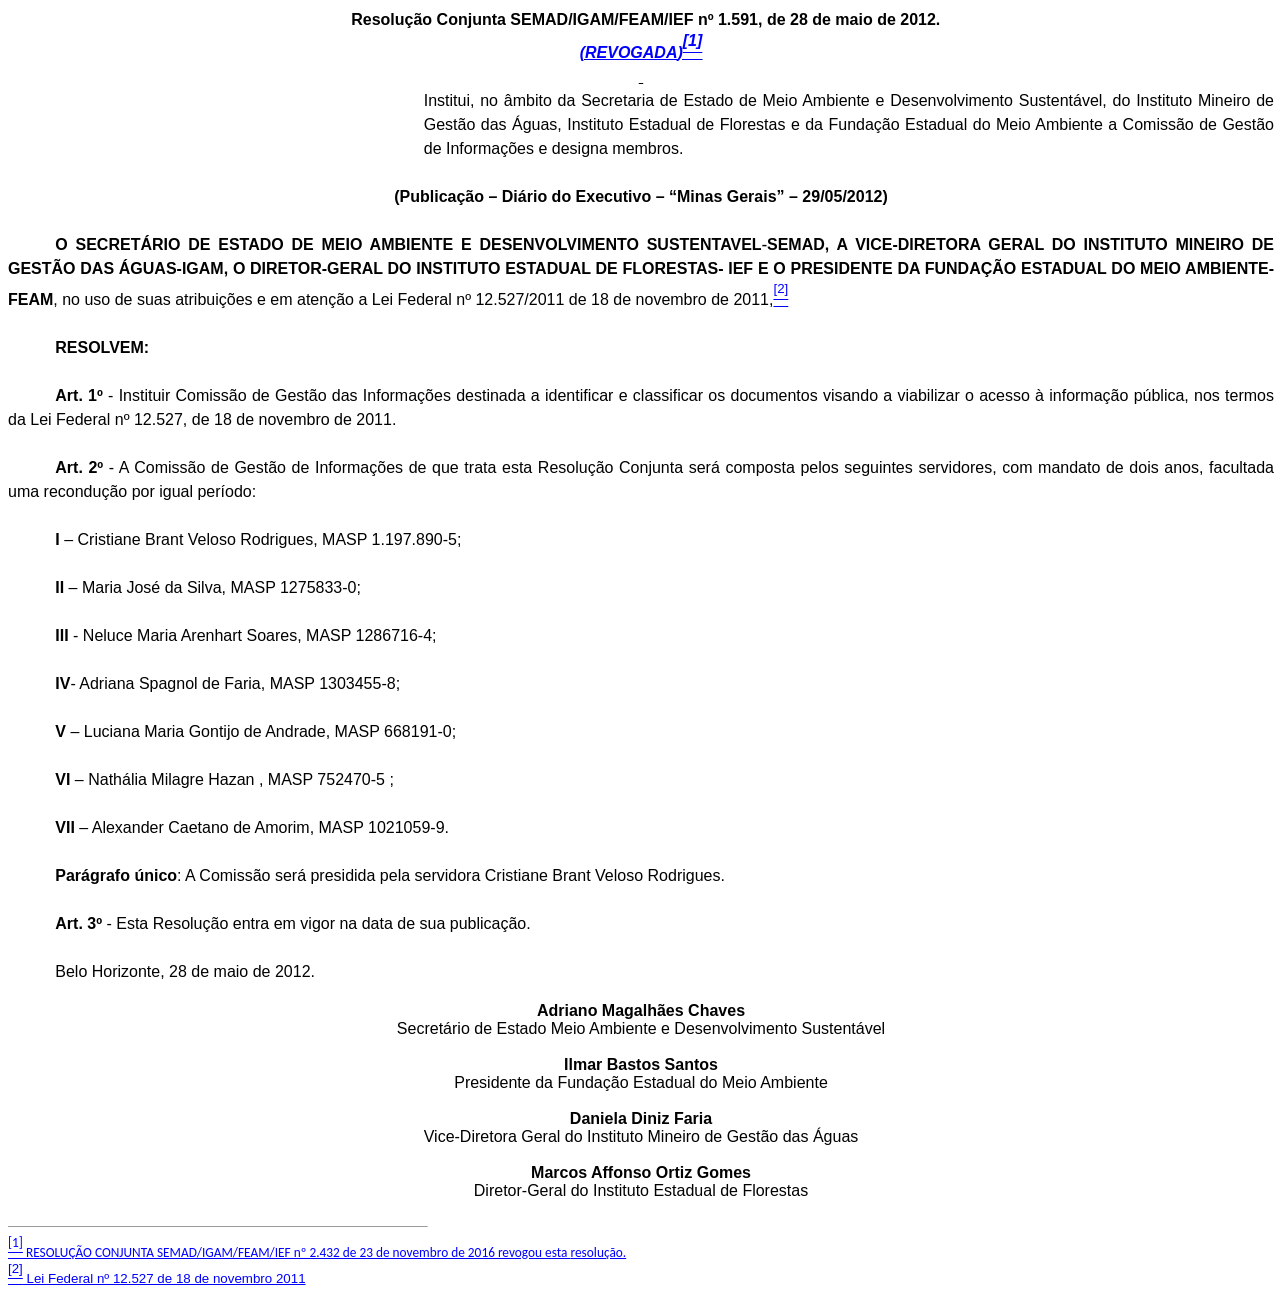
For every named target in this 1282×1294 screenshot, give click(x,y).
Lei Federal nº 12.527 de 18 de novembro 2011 (157, 1278)
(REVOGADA (641, 52)
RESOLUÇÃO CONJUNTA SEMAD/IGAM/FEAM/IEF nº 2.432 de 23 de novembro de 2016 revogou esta (317, 1252)
